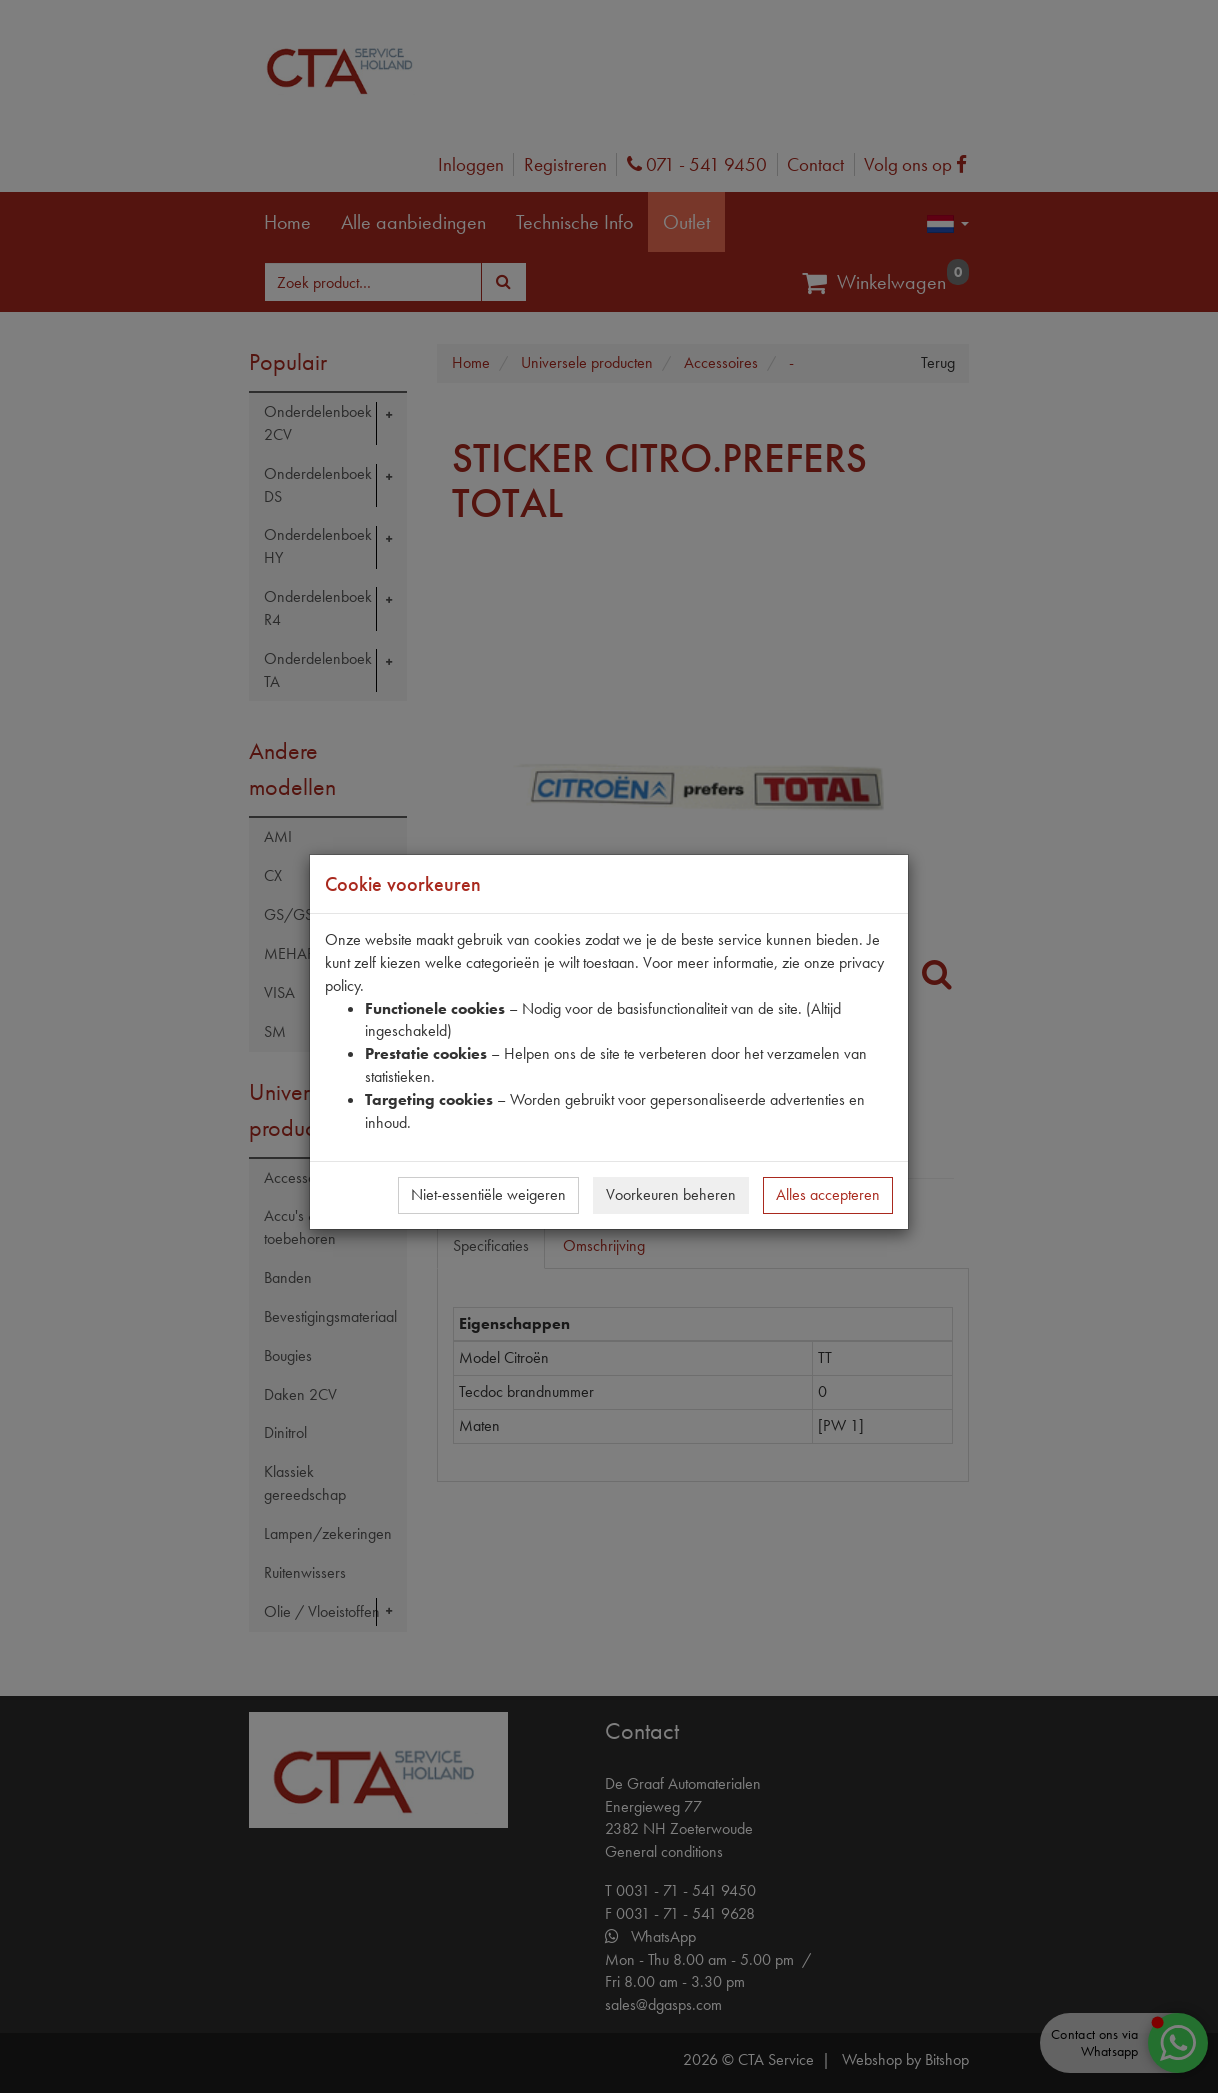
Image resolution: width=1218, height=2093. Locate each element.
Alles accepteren (828, 1194)
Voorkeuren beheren (671, 1194)
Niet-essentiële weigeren (488, 1194)
